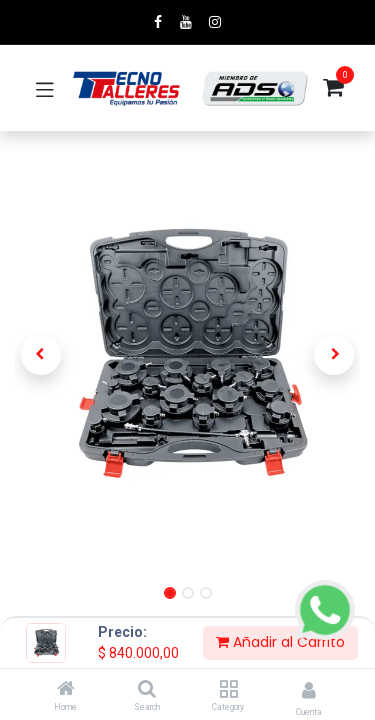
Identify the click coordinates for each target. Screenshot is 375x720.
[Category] (228, 690)
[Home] (66, 690)
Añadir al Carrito (280, 642)
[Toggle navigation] (45, 88)
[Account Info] (309, 690)
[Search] (147, 690)
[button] (41, 355)
